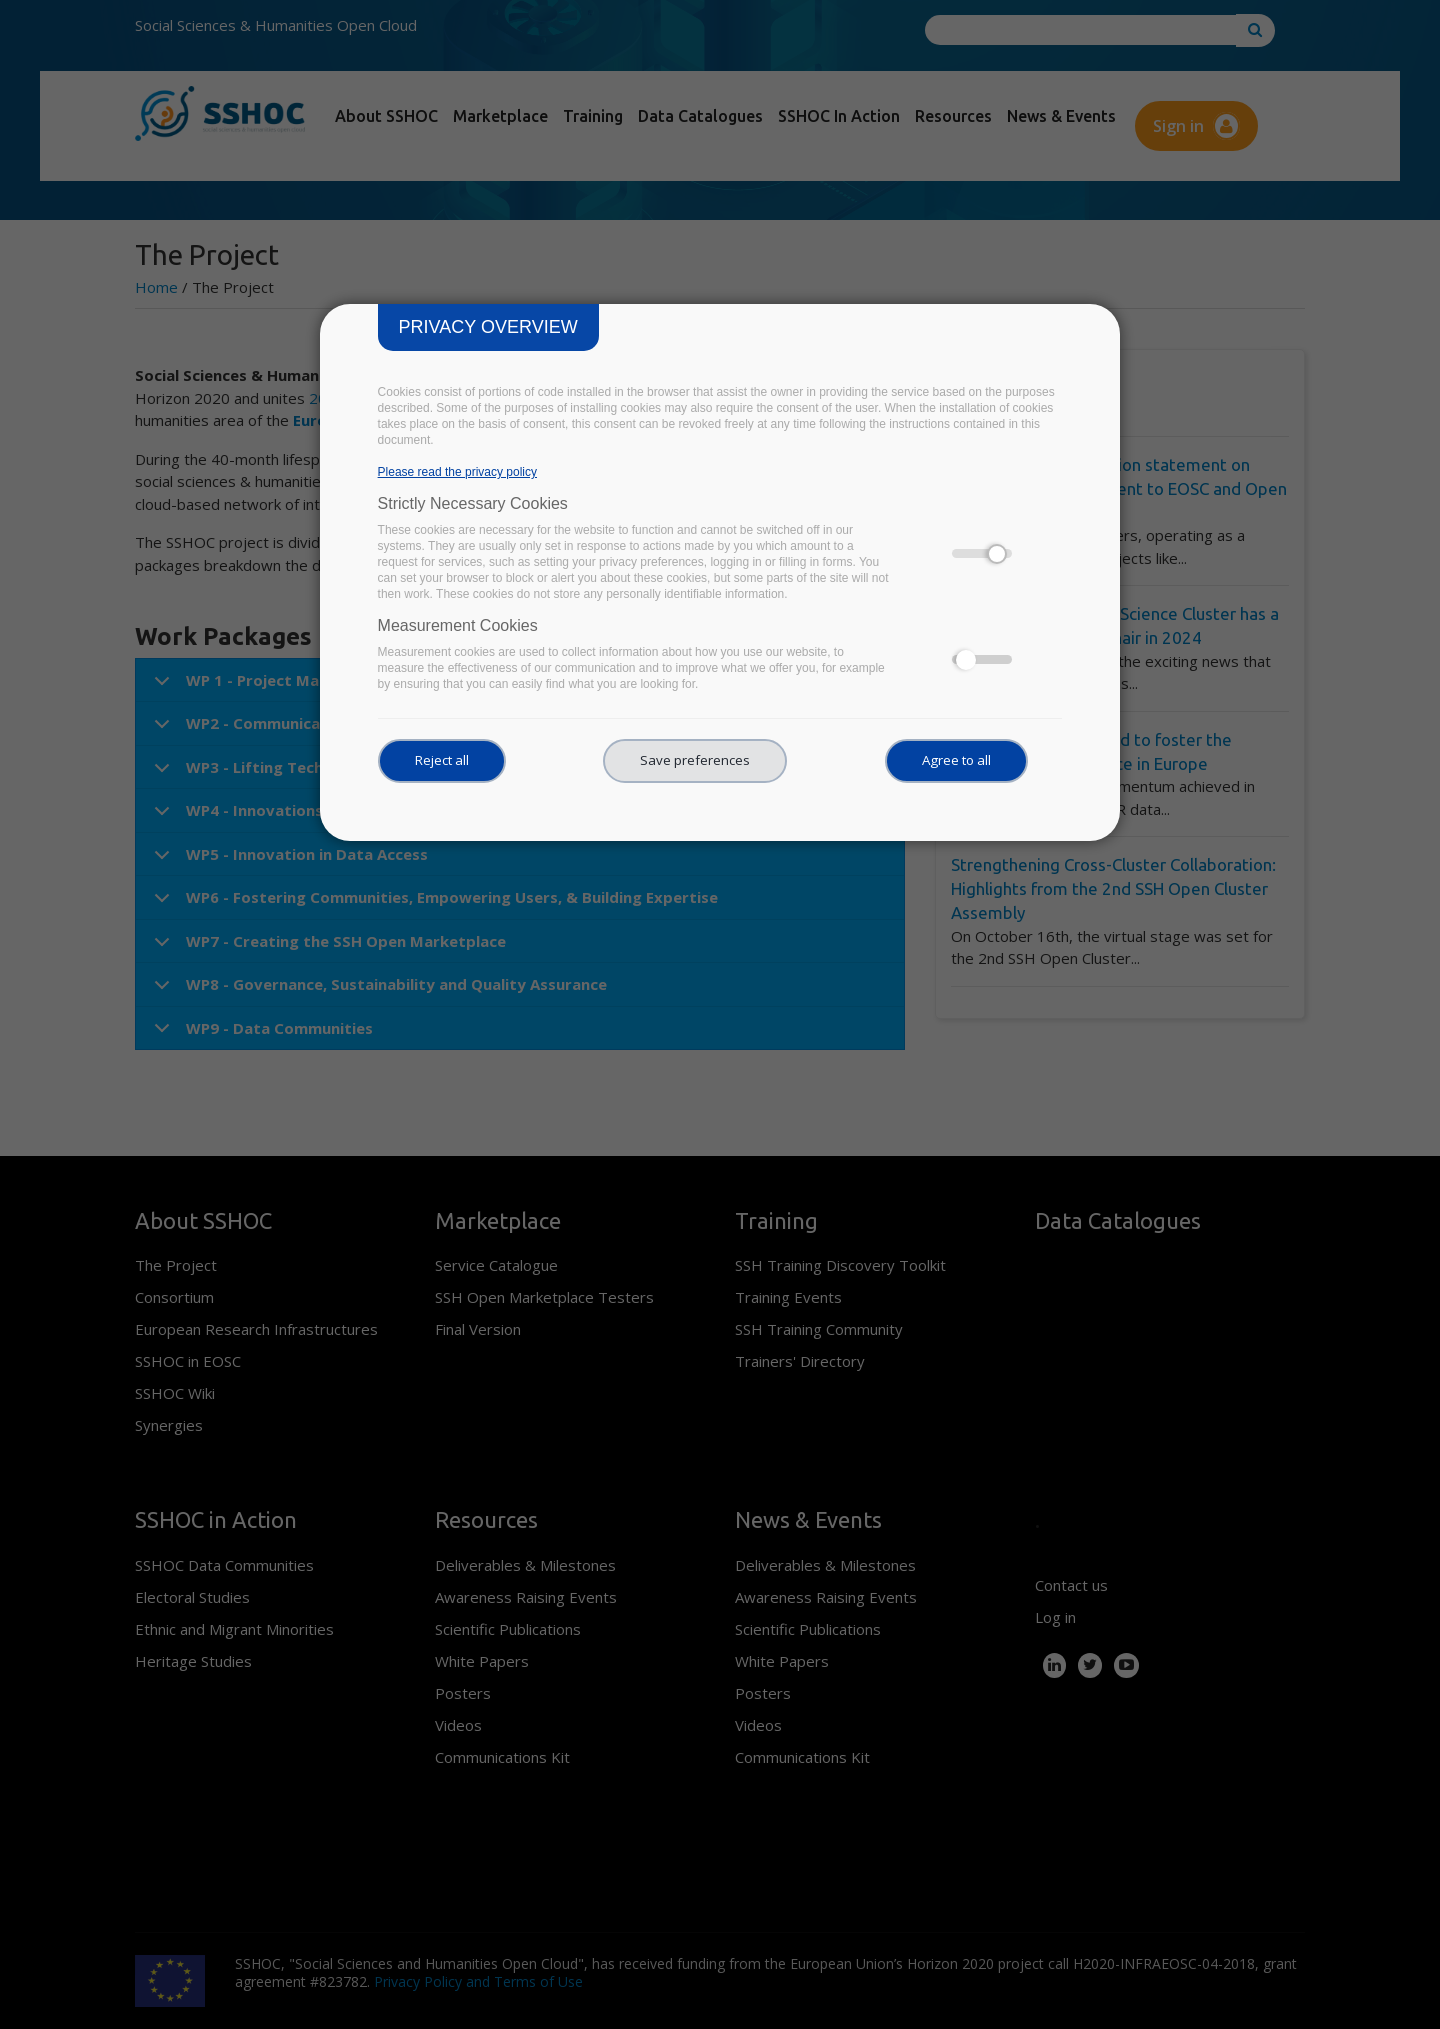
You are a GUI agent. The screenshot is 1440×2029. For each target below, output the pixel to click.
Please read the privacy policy (457, 472)
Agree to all (956, 760)
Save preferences (695, 760)
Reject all (442, 760)
